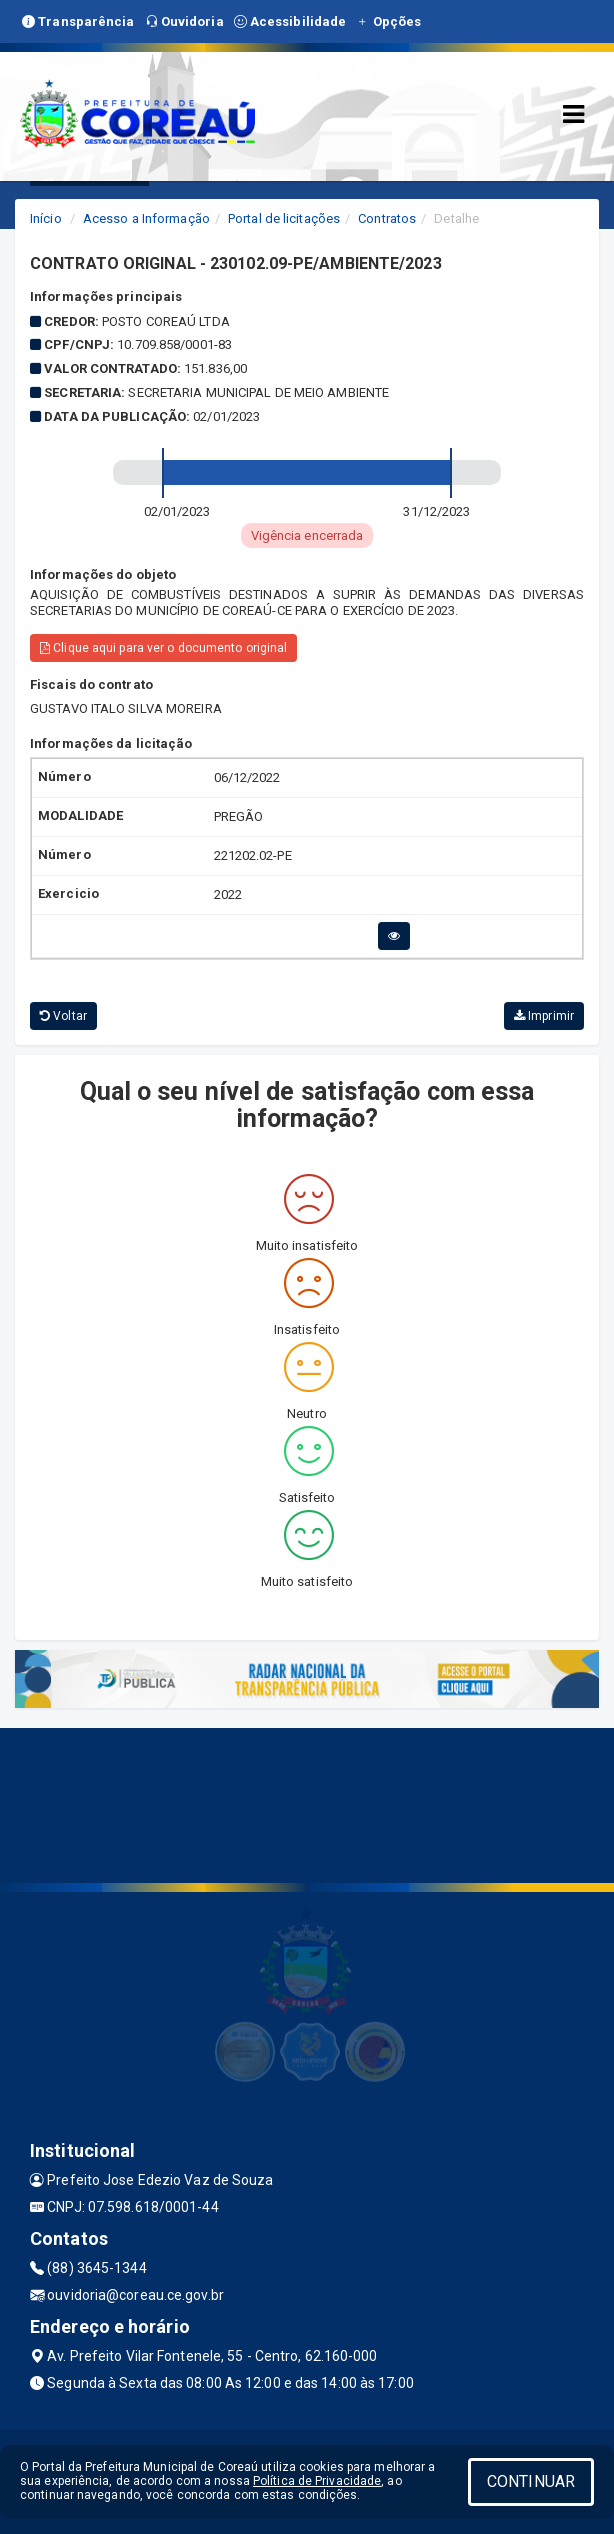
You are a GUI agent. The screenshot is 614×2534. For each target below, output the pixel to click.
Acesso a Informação (146, 218)
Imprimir (544, 1016)
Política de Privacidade (317, 2481)
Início (46, 218)
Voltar (63, 1016)
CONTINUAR (531, 2481)
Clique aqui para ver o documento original (163, 648)
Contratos (387, 218)
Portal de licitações (284, 218)
